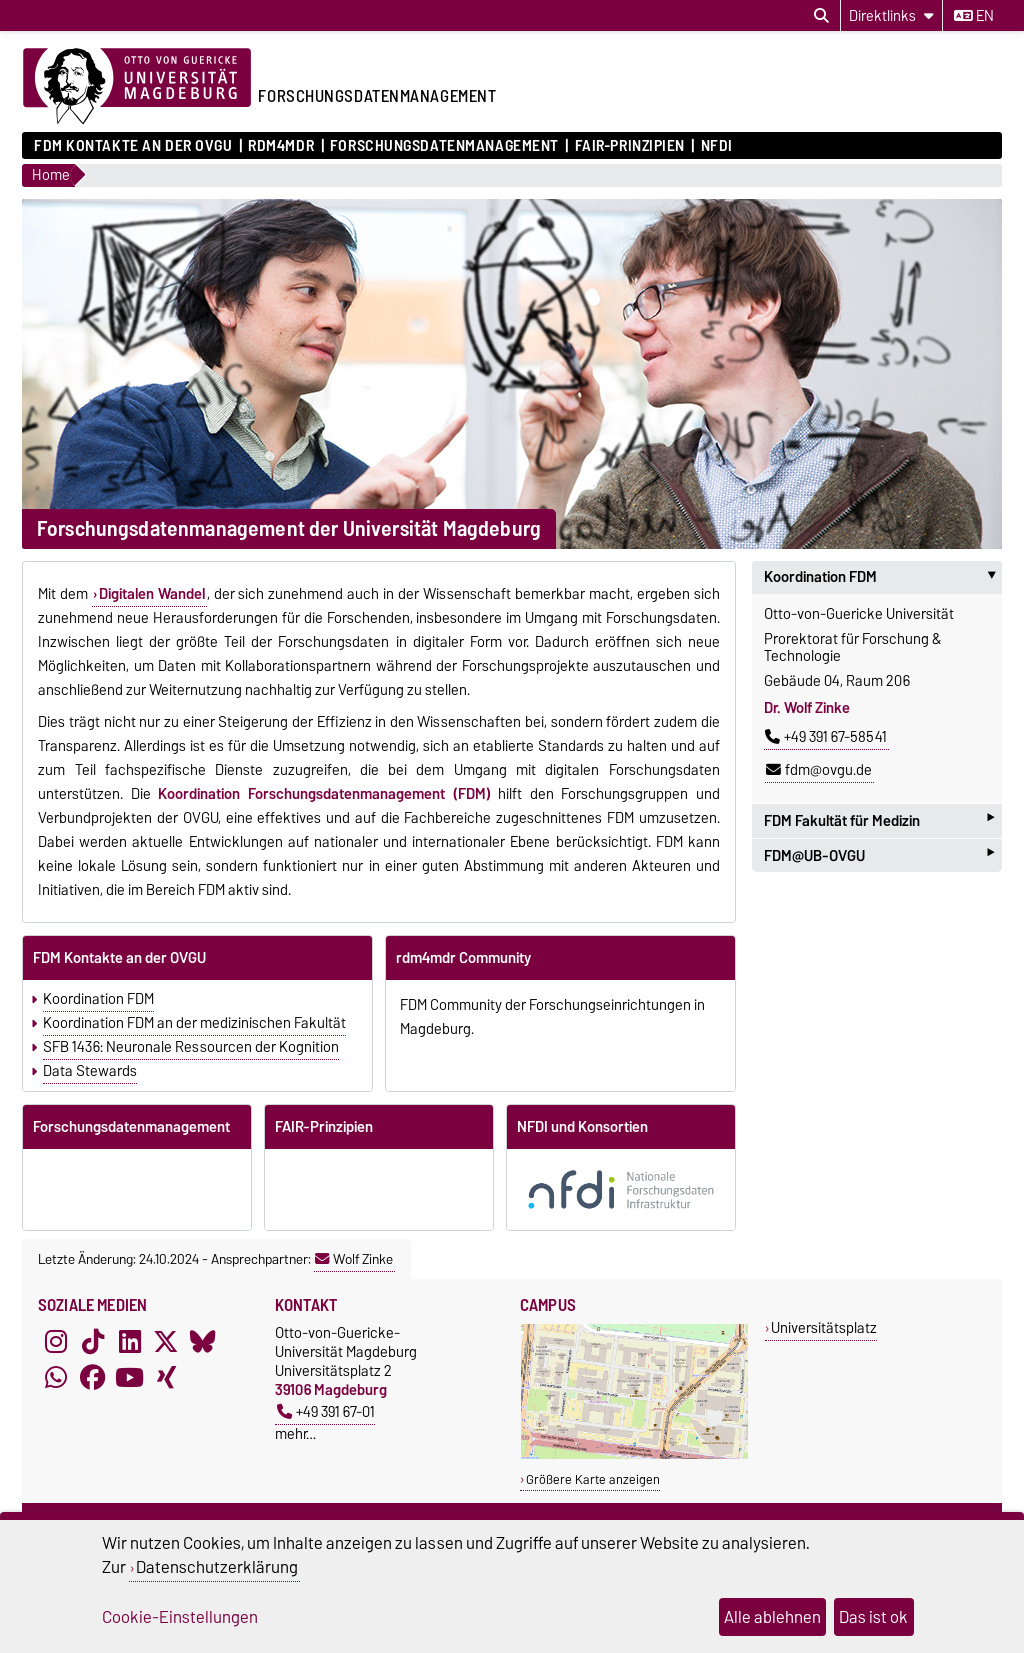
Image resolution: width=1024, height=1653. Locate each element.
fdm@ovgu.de (819, 770)
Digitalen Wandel (152, 594)
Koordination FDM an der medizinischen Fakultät (194, 1023)
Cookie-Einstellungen (180, 1617)
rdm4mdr (281, 146)
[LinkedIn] (130, 1341)
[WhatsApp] (56, 1377)
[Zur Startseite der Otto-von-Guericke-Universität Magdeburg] (137, 87)
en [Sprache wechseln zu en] (974, 16)
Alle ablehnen (772, 1617)
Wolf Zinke (354, 1259)
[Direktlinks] (891, 15)
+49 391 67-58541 (826, 737)
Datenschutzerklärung (217, 1567)
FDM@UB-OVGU (879, 855)
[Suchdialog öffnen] (821, 16)
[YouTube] (130, 1377)
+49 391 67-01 (326, 1411)
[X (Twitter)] (166, 1341)
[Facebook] (93, 1377)
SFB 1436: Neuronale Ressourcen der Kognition (191, 1047)
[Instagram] (56, 1341)
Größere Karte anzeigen (593, 1479)
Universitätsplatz (824, 1327)
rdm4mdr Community (463, 958)
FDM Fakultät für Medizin (879, 820)
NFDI (717, 146)
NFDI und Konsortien (582, 1127)
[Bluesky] (203, 1341)
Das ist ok (873, 1617)
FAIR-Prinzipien (630, 146)
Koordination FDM (98, 999)
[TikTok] (93, 1341)
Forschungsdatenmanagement (444, 146)
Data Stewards (90, 1071)
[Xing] (166, 1377)
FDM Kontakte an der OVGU (133, 146)
